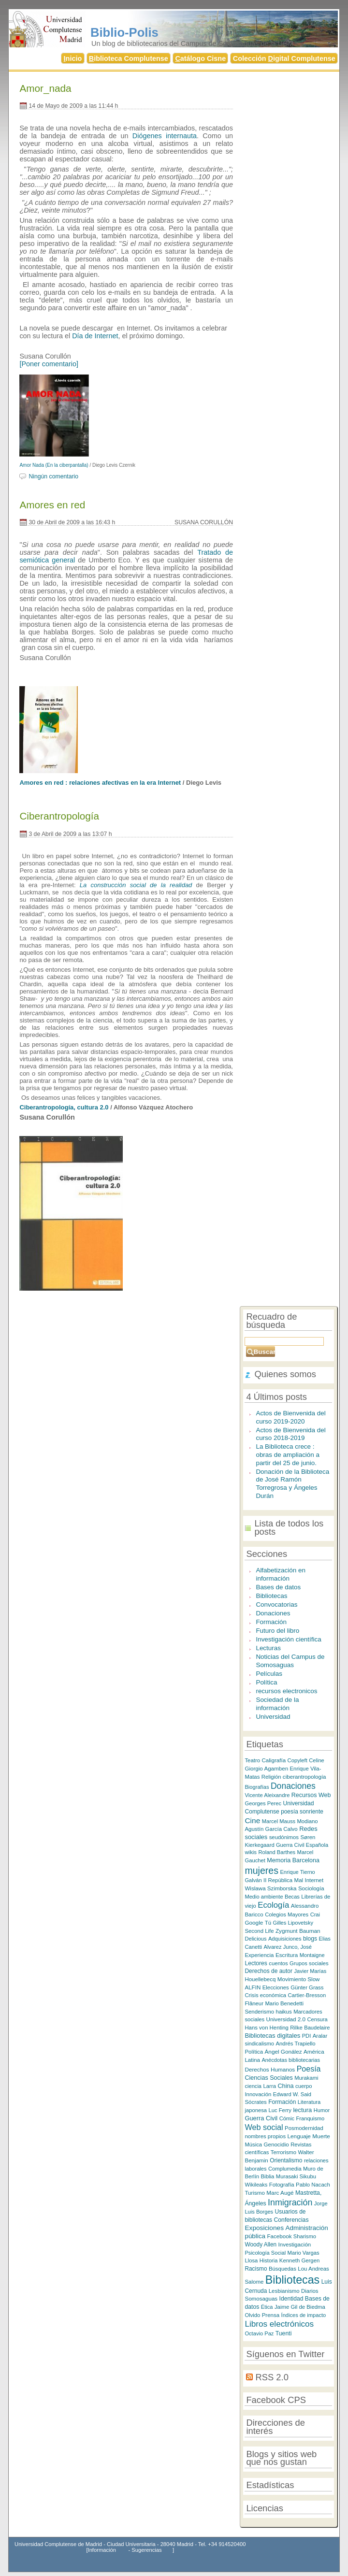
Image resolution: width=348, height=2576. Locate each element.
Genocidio (276, 2144)
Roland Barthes (276, 1852)
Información (102, 2550)
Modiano (307, 1821)
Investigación (294, 2244)
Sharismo (304, 2236)
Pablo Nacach (313, 2184)
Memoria (278, 1860)
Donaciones (273, 1613)
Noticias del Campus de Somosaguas (290, 1661)
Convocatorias (276, 1604)
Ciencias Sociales (268, 2077)
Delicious (255, 1939)
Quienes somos (285, 1374)
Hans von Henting (266, 2027)
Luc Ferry (279, 2110)
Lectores (256, 1963)
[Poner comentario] (48, 364)
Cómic (287, 2118)
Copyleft (297, 1760)
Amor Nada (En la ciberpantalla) (53, 465)
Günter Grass (306, 1987)
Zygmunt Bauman (298, 1931)
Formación (271, 1622)
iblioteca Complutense (128, 58)
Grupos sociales (309, 1963)
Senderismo (259, 2012)
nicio (73, 58)
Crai (315, 1914)
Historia (269, 2260)
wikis (251, 1852)
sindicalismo (259, 2043)
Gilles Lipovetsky (293, 1923)
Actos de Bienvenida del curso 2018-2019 (290, 1434)
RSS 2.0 (272, 2377)
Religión (271, 1777)
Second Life (259, 1931)
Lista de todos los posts (288, 1527)
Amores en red (52, 504)
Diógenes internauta (164, 136)
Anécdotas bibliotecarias (290, 2060)
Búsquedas (282, 2269)
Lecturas (268, 1648)
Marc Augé (279, 2192)
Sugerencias (146, 2550)
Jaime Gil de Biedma (300, 2307)
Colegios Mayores (286, 1914)
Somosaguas (261, 2298)
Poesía (309, 2068)
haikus (284, 2012)
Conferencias (291, 2219)
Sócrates (255, 2102)
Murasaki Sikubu (296, 2176)
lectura (302, 2110)
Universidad (273, 1716)
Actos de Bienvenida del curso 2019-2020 (290, 1417)
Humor (322, 2110)
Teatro (252, 1760)
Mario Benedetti (284, 2003)
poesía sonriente (302, 1811)
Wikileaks (256, 2184)
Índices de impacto (303, 2315)
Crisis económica (265, 1995)
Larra (269, 2086)
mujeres (261, 1870)
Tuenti (284, 2333)
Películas (269, 1673)
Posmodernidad (304, 2128)
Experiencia (259, 1955)
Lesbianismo (284, 2291)
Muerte (321, 2136)
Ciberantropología (59, 815)
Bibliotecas (271, 1595)
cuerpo (303, 2086)
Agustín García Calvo (271, 1829)
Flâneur (254, 2003)
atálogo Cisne (200, 58)
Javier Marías (310, 1971)
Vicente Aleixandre (267, 1795)
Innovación (258, 2094)
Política (266, 1682)
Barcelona (305, 1860)
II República (277, 1880)
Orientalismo (286, 2160)
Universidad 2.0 (285, 2019)
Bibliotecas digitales (272, 2035)
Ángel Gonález (283, 2051)
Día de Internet (95, 336)
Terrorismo (283, 2152)
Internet (313, 1880)
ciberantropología (304, 1776)
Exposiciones (264, 2227)
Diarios (309, 2291)
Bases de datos (278, 1587)
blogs (310, 1938)
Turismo (255, 2192)
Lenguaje (299, 2136)
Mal (299, 1880)
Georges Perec (263, 1803)
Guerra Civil (261, 2118)
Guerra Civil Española (302, 1845)
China (285, 2085)
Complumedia (285, 2169)
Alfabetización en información (280, 1574)
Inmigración (290, 2202)
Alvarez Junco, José (287, 1947)
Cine (252, 1820)
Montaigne (312, 1955)
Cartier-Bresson (307, 1995)
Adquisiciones (285, 1939)
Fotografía (281, 2184)
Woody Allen (260, 2244)
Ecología (273, 1905)
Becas (292, 1897)
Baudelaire (317, 2027)
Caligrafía (273, 1760)
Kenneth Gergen (299, 2260)
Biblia (268, 2176)
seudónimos (284, 1837)
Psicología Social (265, 2253)
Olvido (252, 2315)
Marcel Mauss (278, 1821)
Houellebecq (260, 1979)
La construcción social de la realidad (136, 885)
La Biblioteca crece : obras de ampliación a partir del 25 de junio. (287, 1454)
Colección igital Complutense (284, 58)
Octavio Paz (259, 2333)
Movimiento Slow (298, 1979)
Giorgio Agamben (266, 1768)
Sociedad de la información (277, 1704)
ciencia (253, 2086)
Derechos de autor (268, 1971)
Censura (317, 2019)
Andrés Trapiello (295, 2043)
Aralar (320, 2036)
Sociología (311, 1888)
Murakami (306, 2078)
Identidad (291, 2298)
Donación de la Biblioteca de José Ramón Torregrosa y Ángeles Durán (292, 1483)
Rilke (296, 2027)
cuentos (278, 1963)
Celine (316, 1760)
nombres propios (265, 2136)
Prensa (270, 2315)
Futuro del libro (277, 1630)
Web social (264, 2127)
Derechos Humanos (270, 2069)
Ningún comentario (53, 476)
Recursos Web (311, 1795)
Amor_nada (45, 88)
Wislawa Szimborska (270, 1888)
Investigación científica (288, 1639)
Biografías (257, 1787)
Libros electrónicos (279, 2324)
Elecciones (275, 1987)
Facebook (279, 2236)
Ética (267, 2307)
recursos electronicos (286, 1691)
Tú (268, 1923)
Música (253, 2144)
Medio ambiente (264, 1897)
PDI (306, 2036)
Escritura (287, 1955)
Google (254, 1922)
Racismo (256, 2268)
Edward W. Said (292, 2094)
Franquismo (310, 2118)
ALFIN (253, 1987)
